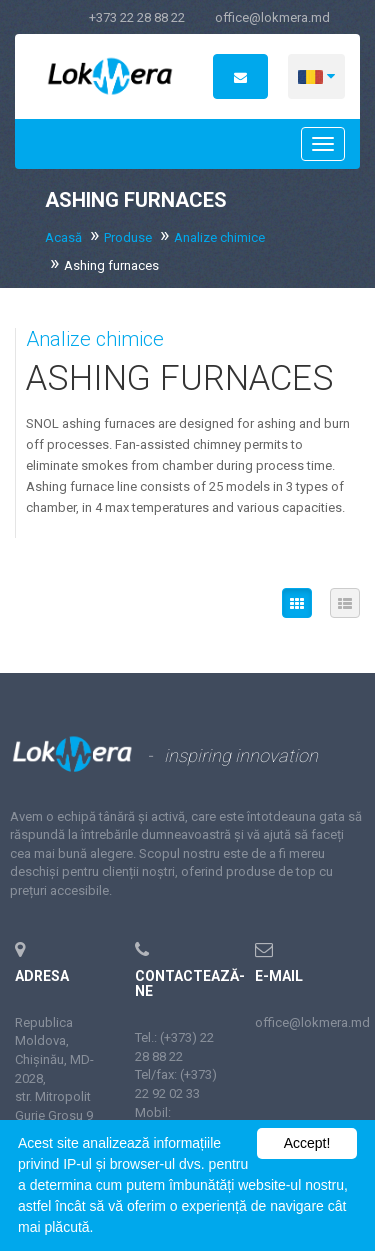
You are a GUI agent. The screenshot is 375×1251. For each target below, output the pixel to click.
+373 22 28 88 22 (137, 17)
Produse (128, 237)
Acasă (63, 237)
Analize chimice (219, 237)
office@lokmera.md (272, 17)
